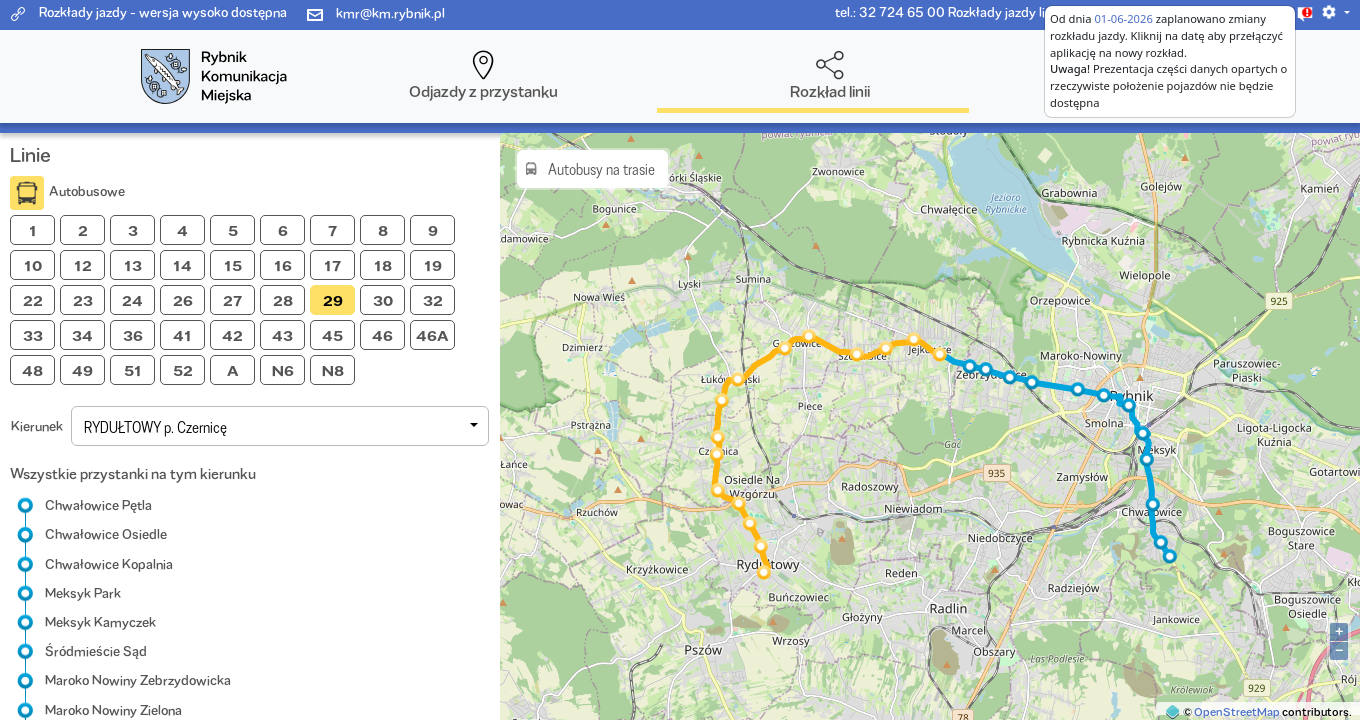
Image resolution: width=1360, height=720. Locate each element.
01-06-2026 (1123, 18)
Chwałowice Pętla (98, 505)
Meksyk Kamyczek (100, 622)
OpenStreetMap (1237, 711)
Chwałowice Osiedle (106, 534)
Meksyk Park (83, 593)
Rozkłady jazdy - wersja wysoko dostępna (163, 12)
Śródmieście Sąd (96, 651)
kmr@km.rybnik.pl (390, 13)
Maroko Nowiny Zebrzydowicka (138, 680)
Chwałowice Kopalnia (109, 564)
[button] (1335, 12)
